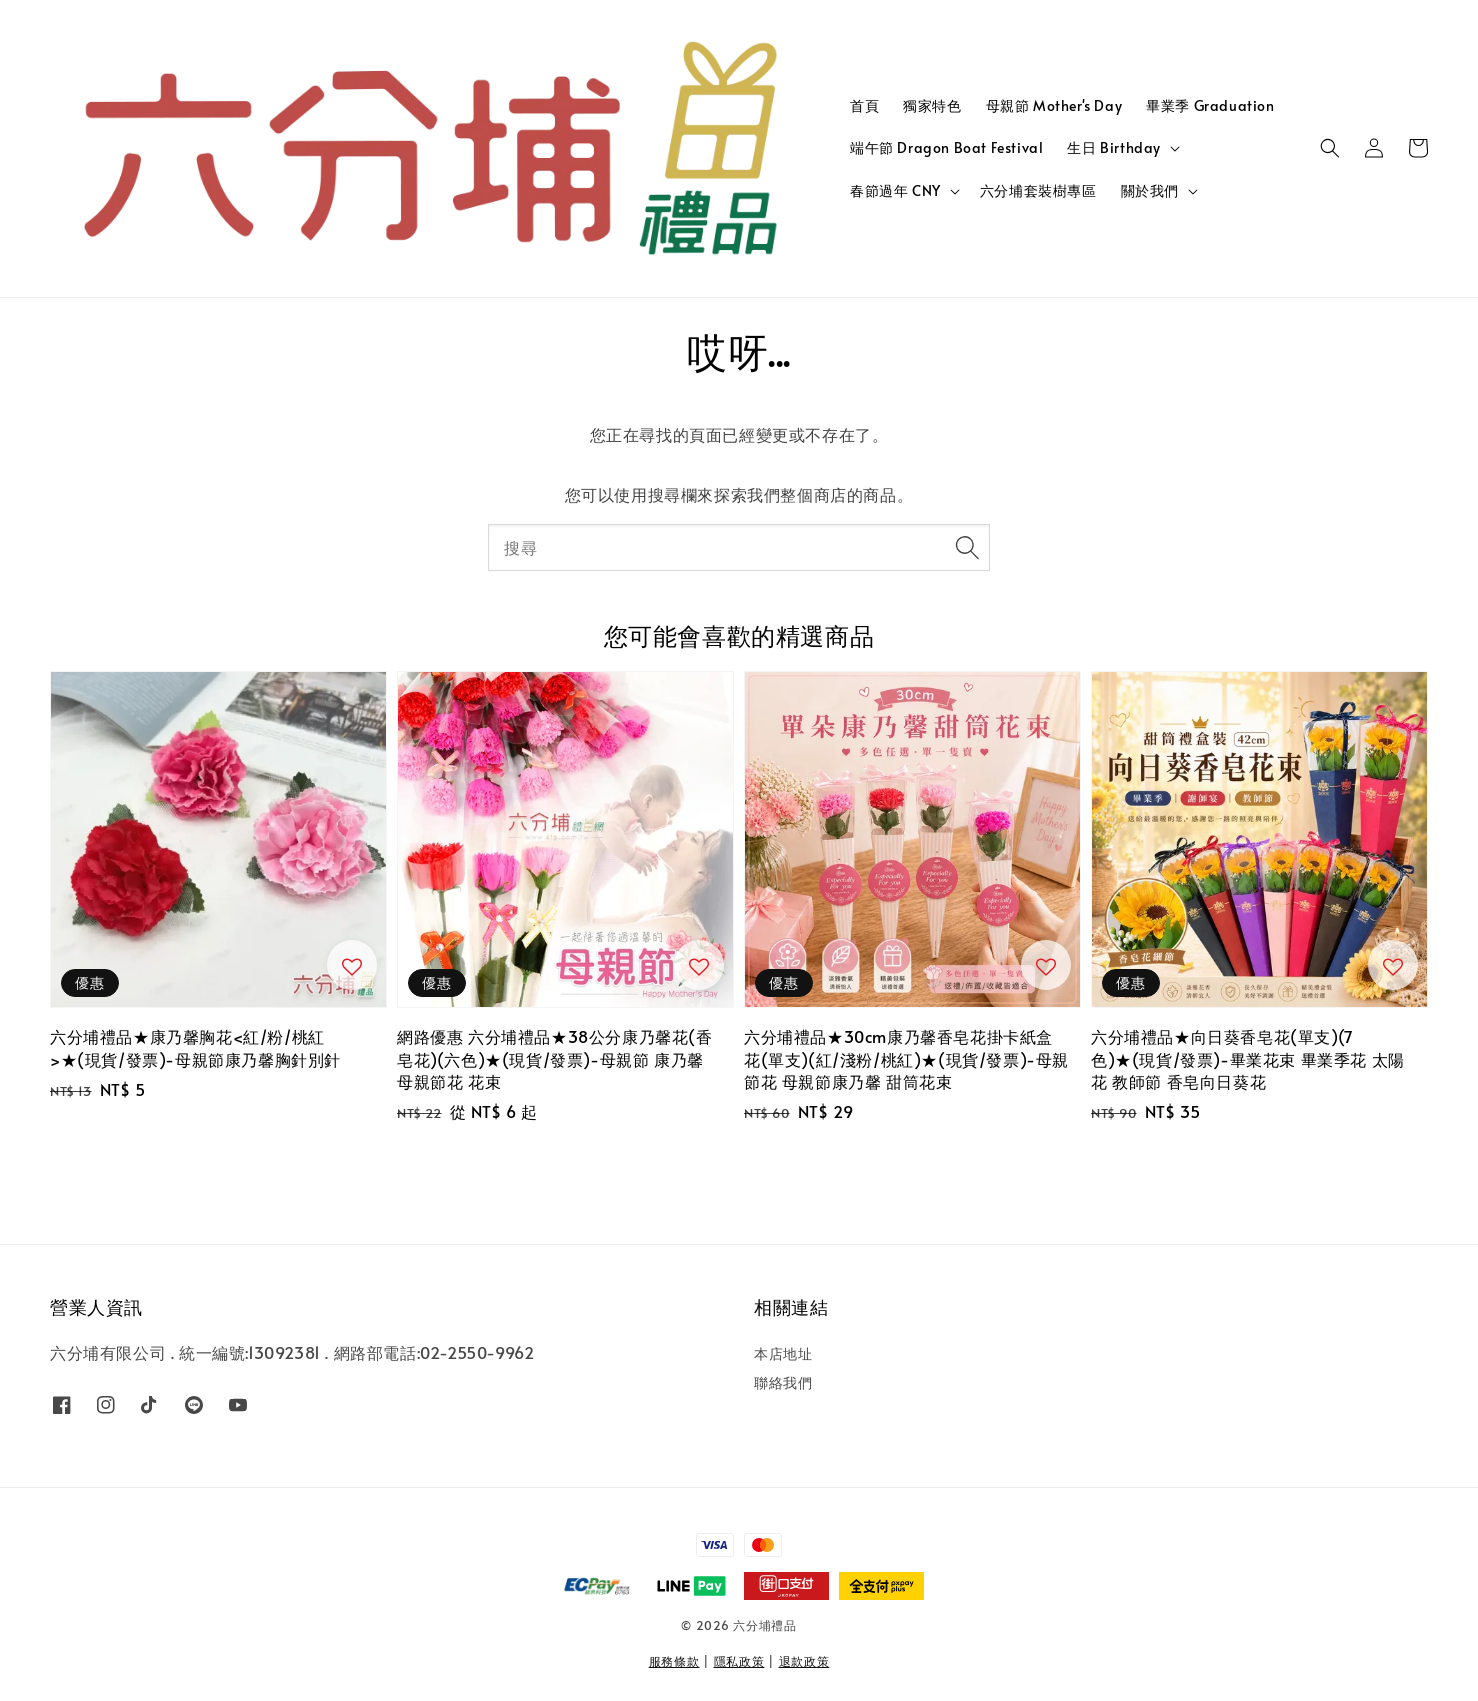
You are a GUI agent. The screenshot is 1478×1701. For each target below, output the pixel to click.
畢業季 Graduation (1210, 105)
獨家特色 (932, 105)
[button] (1330, 148)
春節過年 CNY (895, 191)
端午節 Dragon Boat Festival (946, 147)
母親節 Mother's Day (1054, 105)
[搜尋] (967, 547)
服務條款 (674, 1661)
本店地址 (783, 1354)
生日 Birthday (1114, 148)
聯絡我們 (783, 1382)
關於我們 (1150, 191)
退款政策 (804, 1661)
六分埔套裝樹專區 (1038, 190)
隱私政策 (739, 1661)
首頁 (864, 105)
